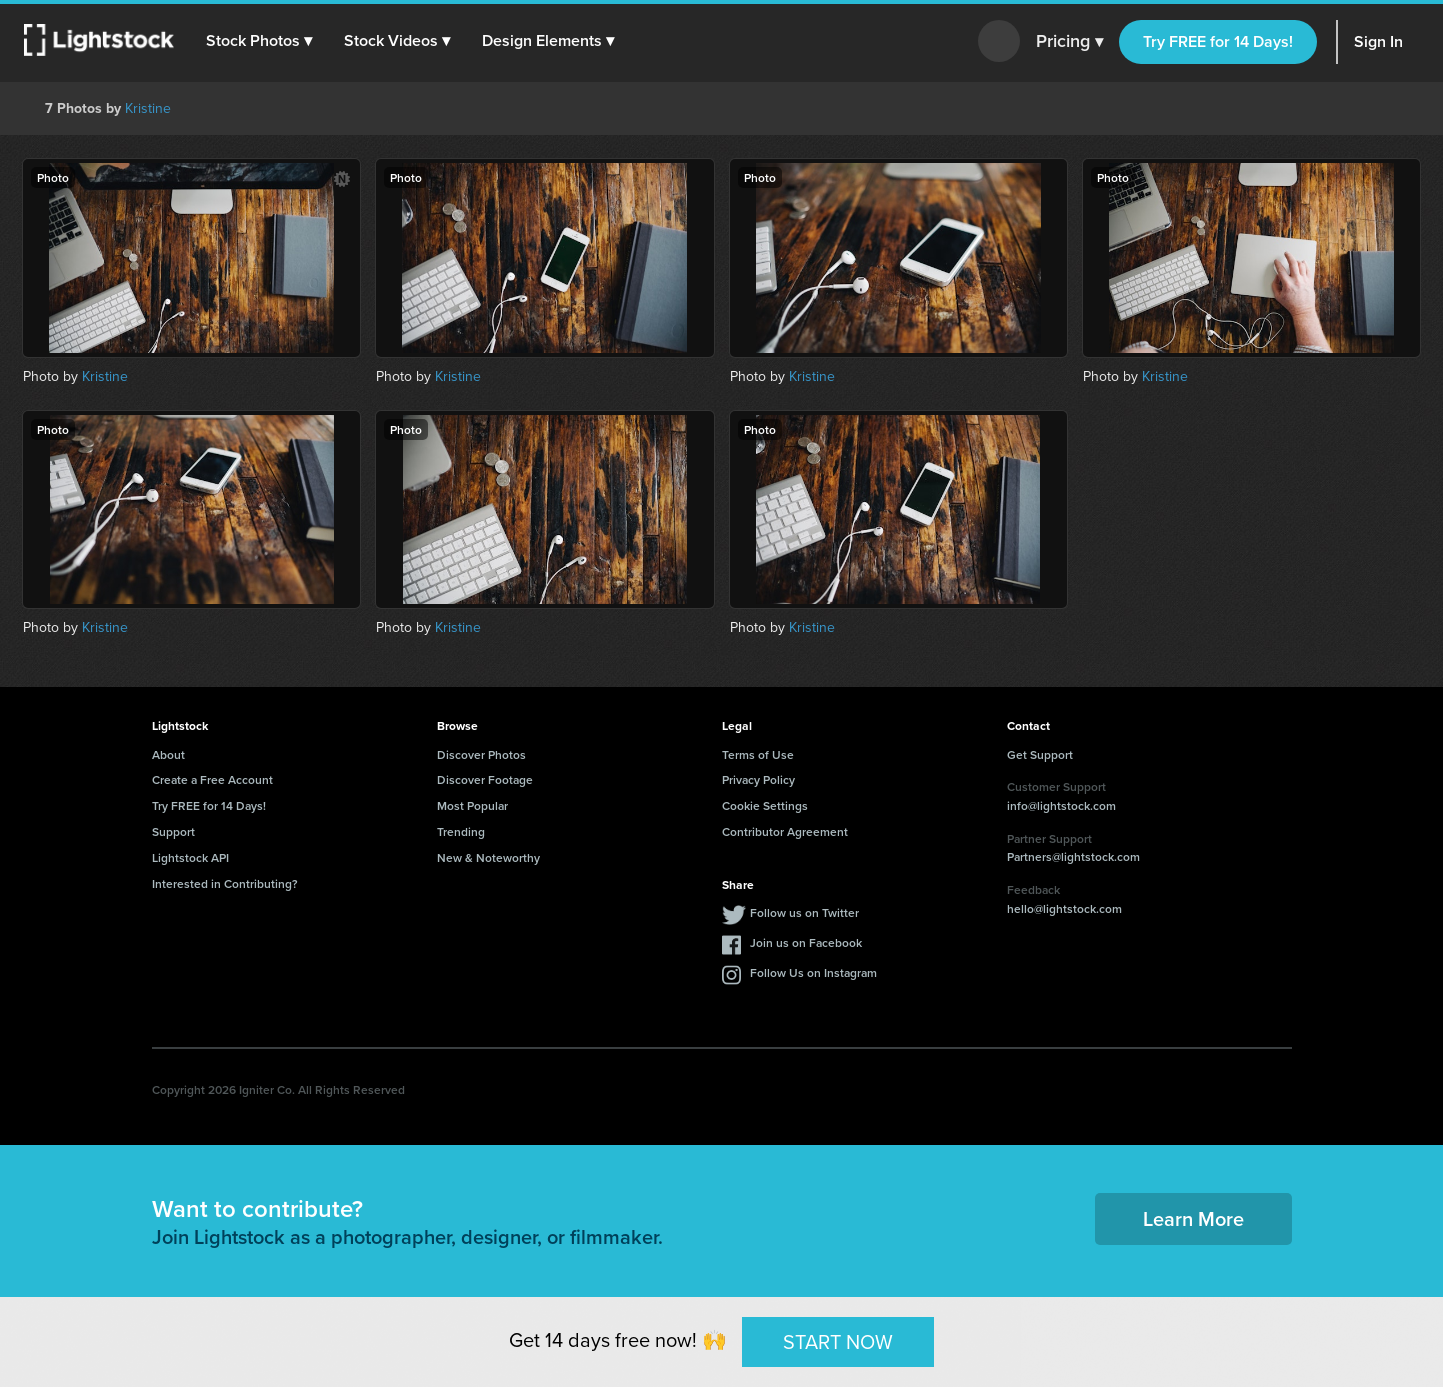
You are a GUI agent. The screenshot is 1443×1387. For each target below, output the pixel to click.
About (168, 754)
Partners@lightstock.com (1073, 856)
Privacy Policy (758, 779)
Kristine (148, 108)
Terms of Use (758, 754)
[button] (259, 41)
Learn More (1193, 1218)
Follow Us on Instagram (813, 972)
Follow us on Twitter (804, 912)
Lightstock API (190, 857)
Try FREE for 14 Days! (1218, 41)
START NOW (838, 1341)
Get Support (1040, 754)
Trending (461, 831)
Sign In (1378, 41)
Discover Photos (481, 754)
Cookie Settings (765, 805)
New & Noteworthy (488, 857)
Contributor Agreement (785, 831)
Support (173, 831)
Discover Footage (485, 779)
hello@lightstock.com (1064, 908)
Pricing (1069, 42)
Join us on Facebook (806, 942)
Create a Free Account (212, 779)
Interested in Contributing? (225, 883)
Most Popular (472, 805)
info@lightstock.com (1061, 805)
